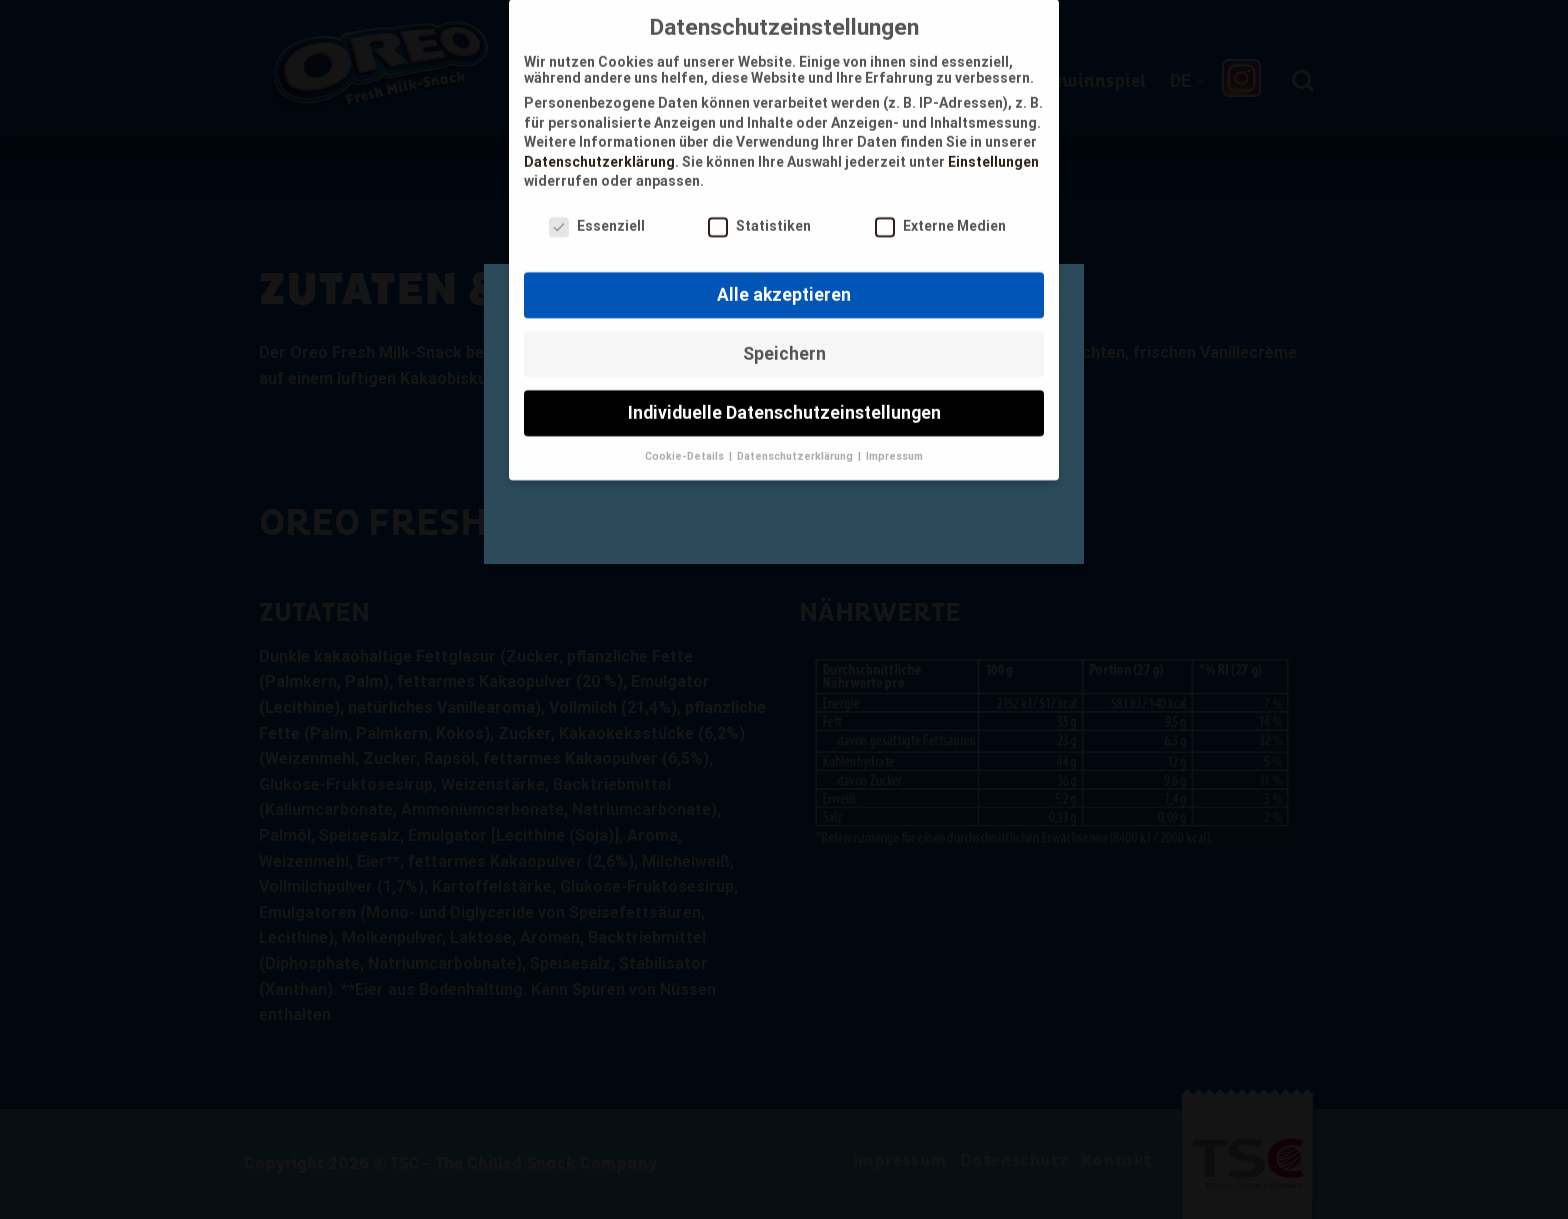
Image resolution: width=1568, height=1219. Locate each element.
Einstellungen (993, 150)
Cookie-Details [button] (686, 444)
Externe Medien (940, 215)
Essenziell (597, 215)
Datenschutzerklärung (599, 150)
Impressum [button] (894, 444)
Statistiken (759, 215)
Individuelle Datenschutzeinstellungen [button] (784, 401)
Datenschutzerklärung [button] (796, 444)
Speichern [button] (784, 342)
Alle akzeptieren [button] (784, 283)
